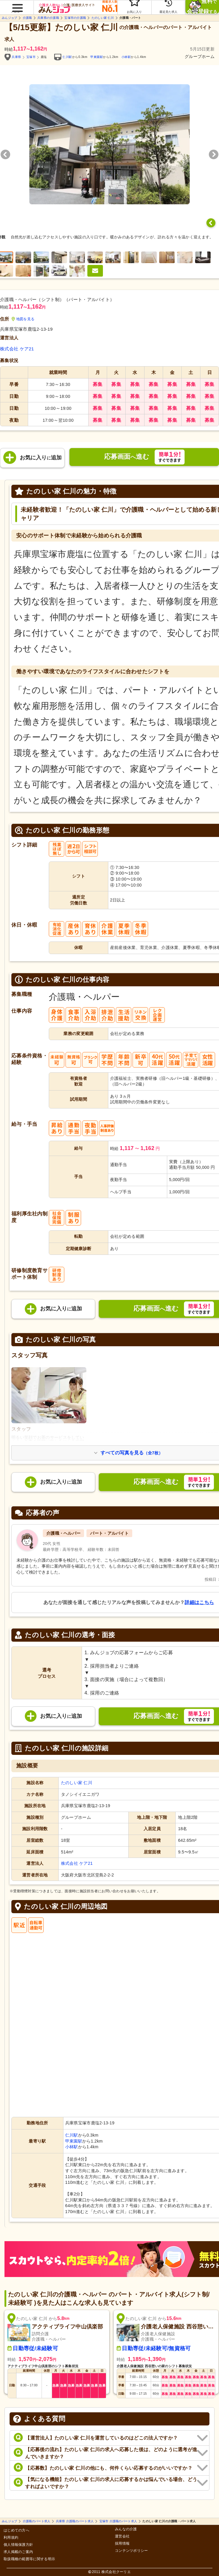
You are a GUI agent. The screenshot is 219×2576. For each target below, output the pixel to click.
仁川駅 (67, 57)
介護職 (27, 17)
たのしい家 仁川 (103, 17)
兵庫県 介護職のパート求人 (75, 2521)
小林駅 (126, 57)
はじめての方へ (16, 2530)
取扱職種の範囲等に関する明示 (29, 2559)
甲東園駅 (96, 57)
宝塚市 (31, 57)
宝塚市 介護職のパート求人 (118, 2521)
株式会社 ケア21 (17, 348)
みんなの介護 (126, 2529)
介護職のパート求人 (37, 2521)
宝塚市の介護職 (75, 17)
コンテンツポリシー (131, 2551)
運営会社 (122, 2536)
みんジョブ (9, 17)
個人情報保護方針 (18, 2545)
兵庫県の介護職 (48, 17)
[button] (16, 4)
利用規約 (11, 2538)
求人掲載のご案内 (18, 2552)
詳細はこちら (199, 1602)
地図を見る (23, 319)
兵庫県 (16, 57)
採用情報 (122, 2544)
